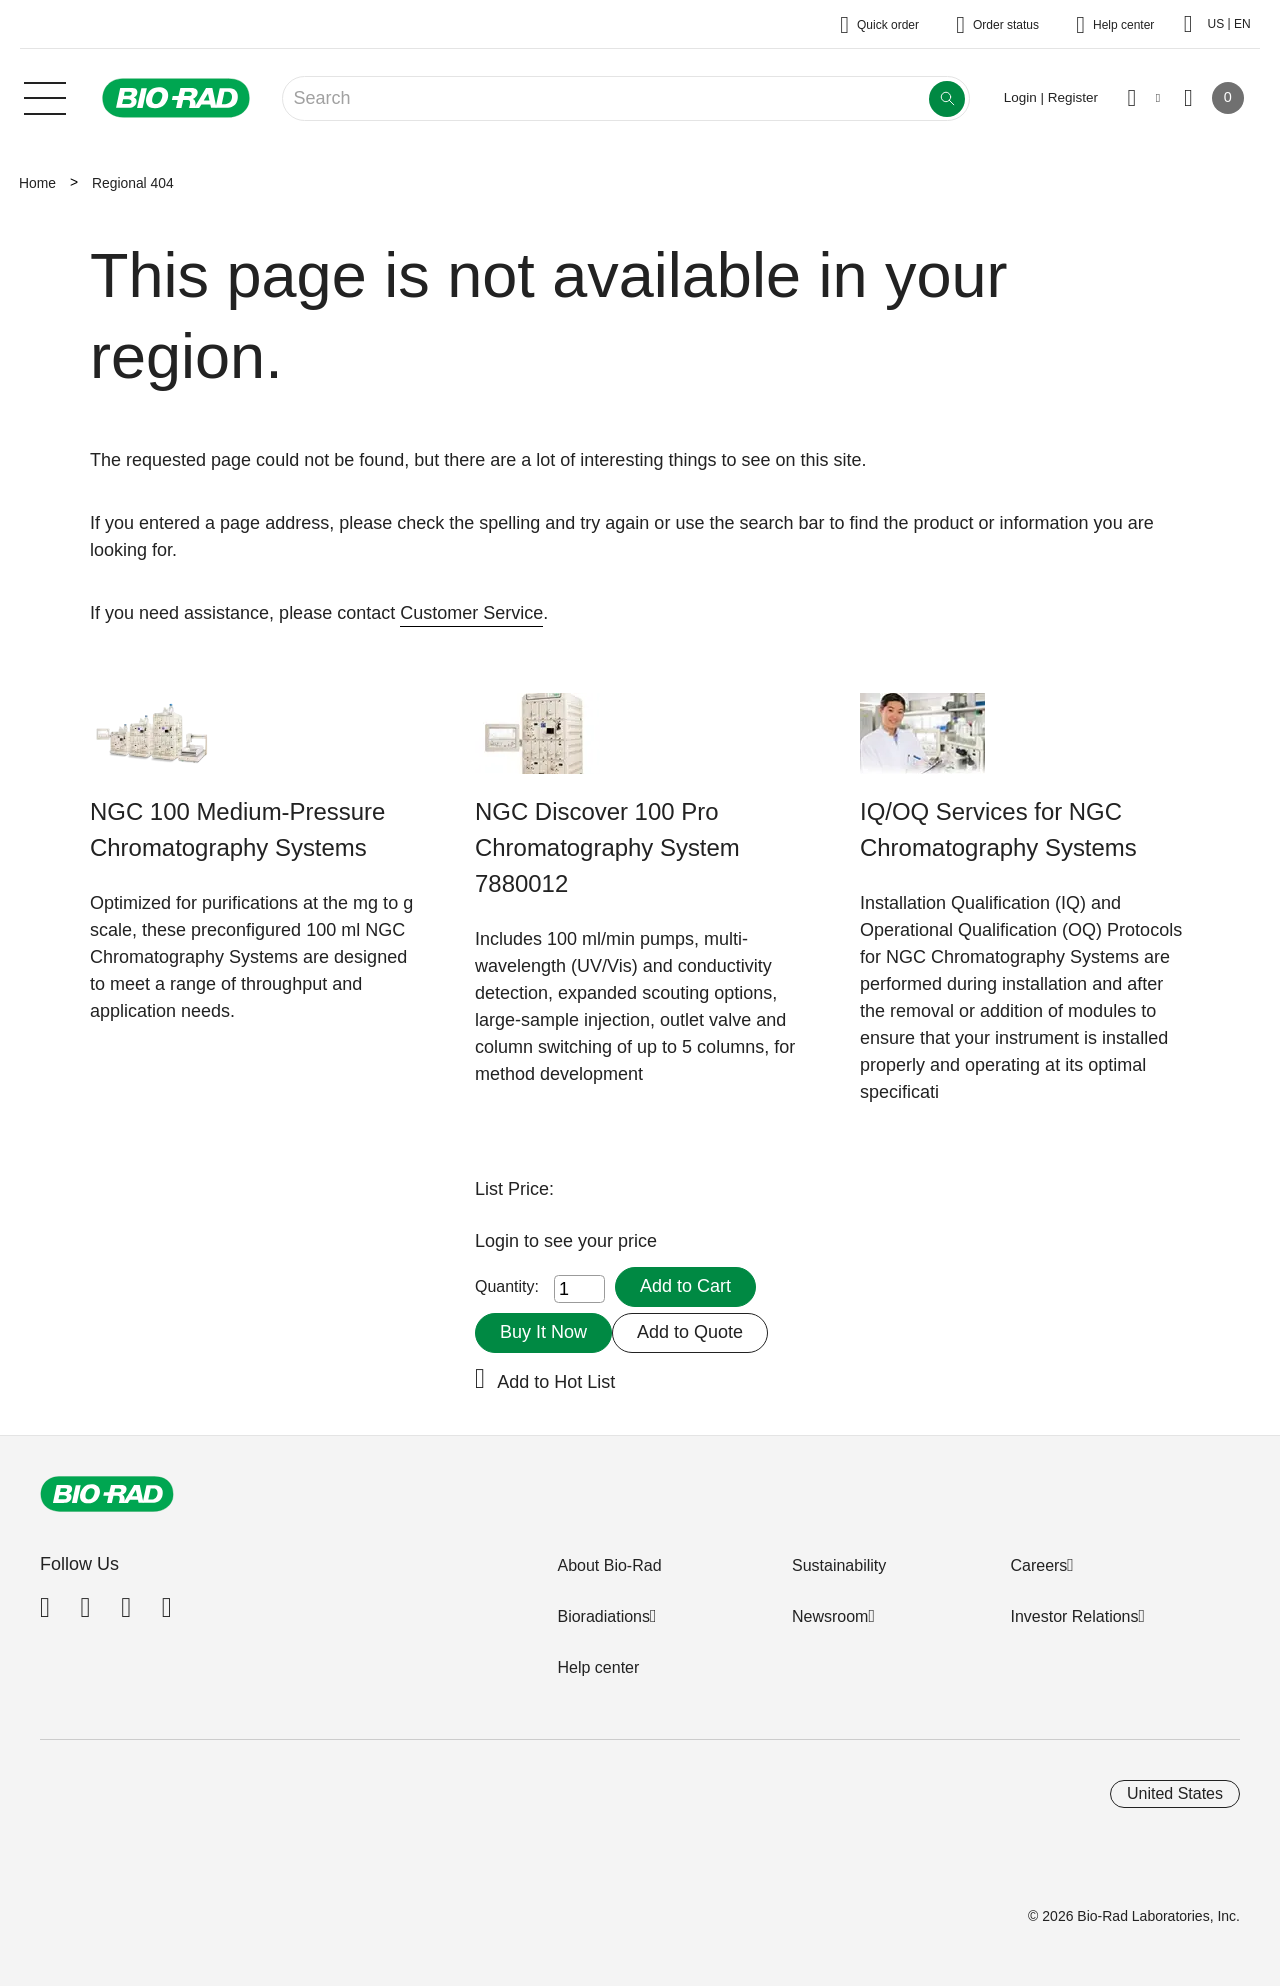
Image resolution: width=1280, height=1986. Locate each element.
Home (37, 183)
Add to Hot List (556, 1382)
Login (499, 1241)
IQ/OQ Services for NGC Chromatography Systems (998, 829)
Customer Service (471, 613)
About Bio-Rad (609, 1565)
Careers (1038, 1565)
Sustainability (839, 1565)
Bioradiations (603, 1616)
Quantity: (507, 1286)
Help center (598, 1667)
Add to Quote (690, 1332)
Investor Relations (1074, 1616)
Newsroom (830, 1616)
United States (1175, 1793)
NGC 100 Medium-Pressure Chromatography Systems (237, 829)
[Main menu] (45, 96)
